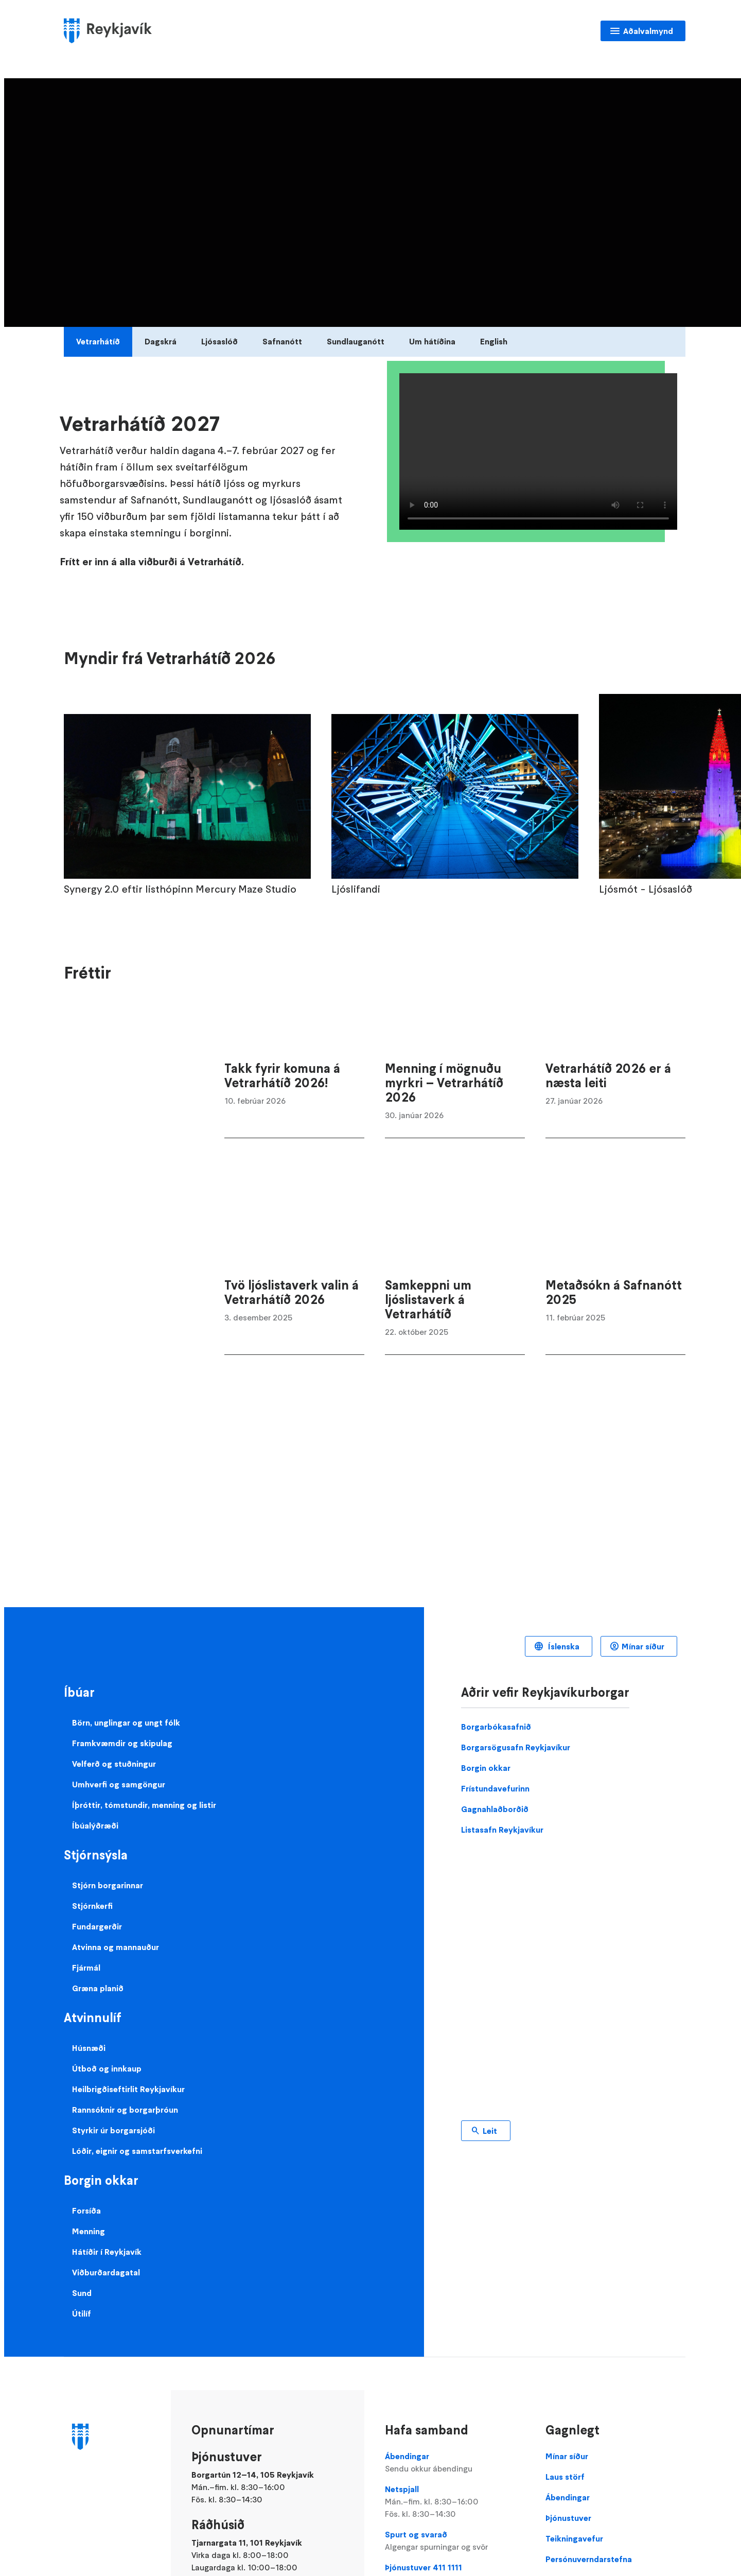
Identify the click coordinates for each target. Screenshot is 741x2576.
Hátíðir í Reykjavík (107, 2252)
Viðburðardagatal (106, 2272)
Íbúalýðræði (95, 1825)
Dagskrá (161, 341)
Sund (82, 2293)
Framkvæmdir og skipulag (122, 1743)
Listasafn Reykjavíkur (502, 1829)
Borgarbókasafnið (496, 1726)
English (493, 341)
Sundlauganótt (355, 341)
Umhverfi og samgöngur (118, 1784)
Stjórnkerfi (92, 1906)
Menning (88, 2231)
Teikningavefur (574, 2538)
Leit (490, 2131)
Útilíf (81, 2313)
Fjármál (86, 1967)
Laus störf (565, 2476)
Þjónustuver (568, 2518)
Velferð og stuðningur (114, 1764)
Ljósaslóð (219, 341)
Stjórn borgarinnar (107, 1885)
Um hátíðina (432, 341)
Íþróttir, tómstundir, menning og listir (144, 1805)
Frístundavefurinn (495, 1788)
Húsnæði (88, 2048)
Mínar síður (643, 1646)
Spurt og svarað (455, 2541)
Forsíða (86, 2210)
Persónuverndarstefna (588, 2559)
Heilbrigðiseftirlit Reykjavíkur (128, 2089)
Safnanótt (282, 341)
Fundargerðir (97, 1926)
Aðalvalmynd (648, 31)
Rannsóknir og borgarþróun (125, 2109)
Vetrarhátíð (98, 341)
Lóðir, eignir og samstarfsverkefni (137, 2151)
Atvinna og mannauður (115, 1947)
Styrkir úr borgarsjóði (113, 2130)
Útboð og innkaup (107, 2068)
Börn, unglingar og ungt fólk (126, 1722)
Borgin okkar (485, 1768)
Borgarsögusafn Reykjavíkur (515, 1747)
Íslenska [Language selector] (562, 1646)
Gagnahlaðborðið (494, 1809)
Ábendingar (455, 2463)
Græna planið (97, 1988)
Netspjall (455, 2502)
